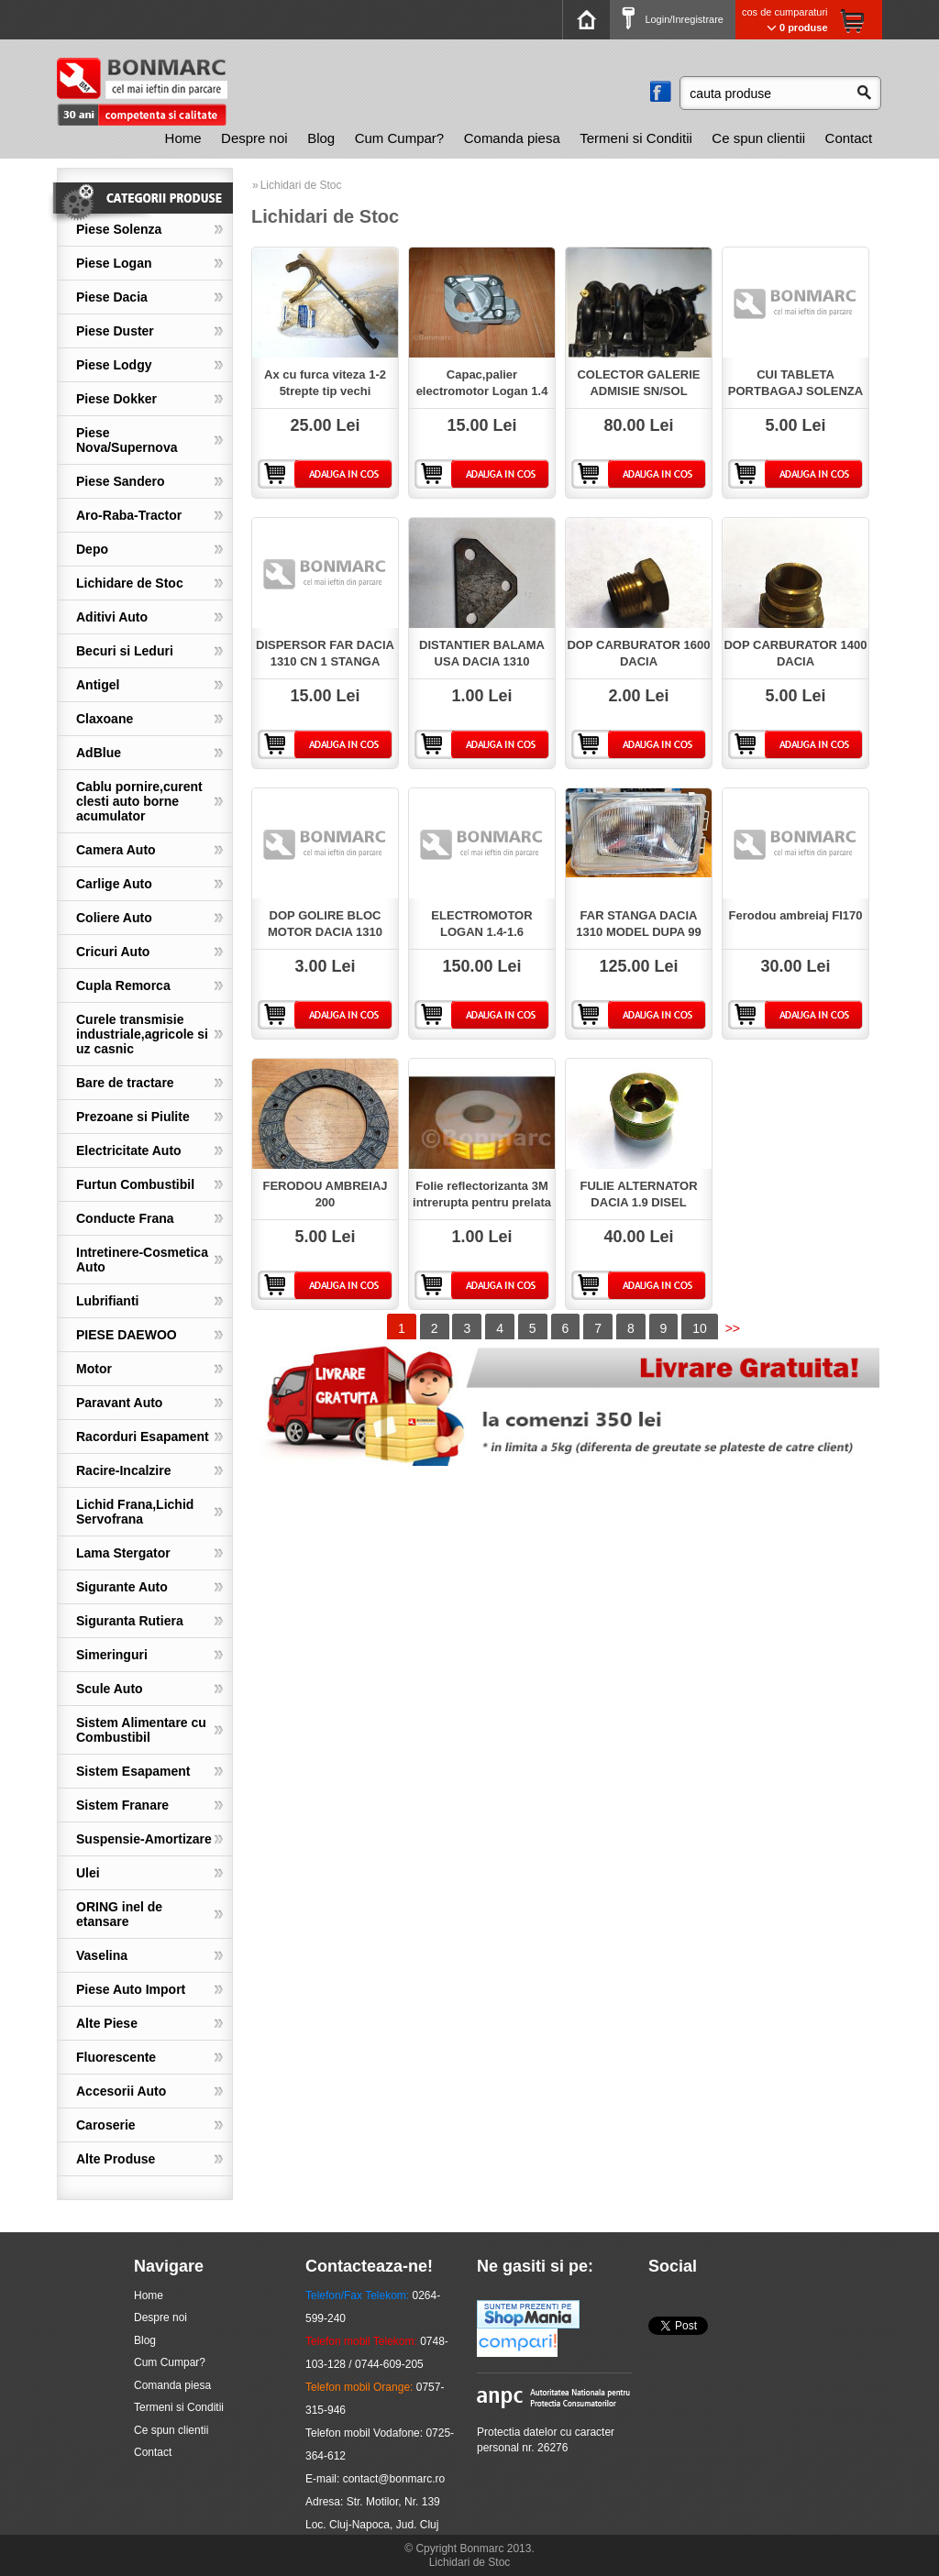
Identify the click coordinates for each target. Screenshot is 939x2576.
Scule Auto (109, 1688)
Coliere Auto (114, 917)
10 (699, 1328)
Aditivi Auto (112, 617)
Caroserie (106, 2125)
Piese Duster (115, 331)
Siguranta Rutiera (129, 1620)
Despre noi (254, 138)
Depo (92, 549)
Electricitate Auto (129, 1150)
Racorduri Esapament (142, 1436)
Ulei (88, 1873)
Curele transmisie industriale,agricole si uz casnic (142, 1034)
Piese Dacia (112, 297)
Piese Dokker (116, 398)
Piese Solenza (118, 229)
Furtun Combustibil (135, 1184)
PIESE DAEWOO (126, 1334)
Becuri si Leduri (124, 651)
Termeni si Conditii (636, 138)
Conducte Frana (125, 1218)
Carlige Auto (114, 883)
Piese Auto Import (130, 1989)
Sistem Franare (122, 1805)
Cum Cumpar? (400, 138)
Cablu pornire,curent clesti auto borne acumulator (139, 801)
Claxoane (104, 718)
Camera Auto (116, 849)
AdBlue (98, 752)
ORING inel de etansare (119, 1914)
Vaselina (101, 1955)
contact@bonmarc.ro (394, 2478)
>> (732, 1328)
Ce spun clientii (758, 138)
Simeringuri (112, 1654)
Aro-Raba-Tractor (129, 515)
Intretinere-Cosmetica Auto (142, 1259)
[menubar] (518, 138)
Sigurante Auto (122, 1587)
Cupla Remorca (123, 985)
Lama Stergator (123, 1553)
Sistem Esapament (133, 1771)
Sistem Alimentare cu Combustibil (141, 1730)
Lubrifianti (107, 1301)
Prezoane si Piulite (133, 1116)
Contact (849, 138)
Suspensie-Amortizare (144, 1839)
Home (183, 138)
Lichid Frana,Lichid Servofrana (134, 1511)
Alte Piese (107, 2023)
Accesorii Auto (121, 2091)
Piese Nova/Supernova (126, 440)
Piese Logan (113, 263)
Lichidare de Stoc (129, 583)
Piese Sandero (120, 481)
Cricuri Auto (112, 951)
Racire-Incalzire (123, 1470)
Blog (321, 138)
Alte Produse (115, 2159)
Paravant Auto (119, 1402)
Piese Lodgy (113, 365)
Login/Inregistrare (673, 19)
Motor (94, 1368)
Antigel (97, 684)
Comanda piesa (512, 138)
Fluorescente (116, 2057)
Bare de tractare (125, 1082)
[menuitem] (183, 138)
